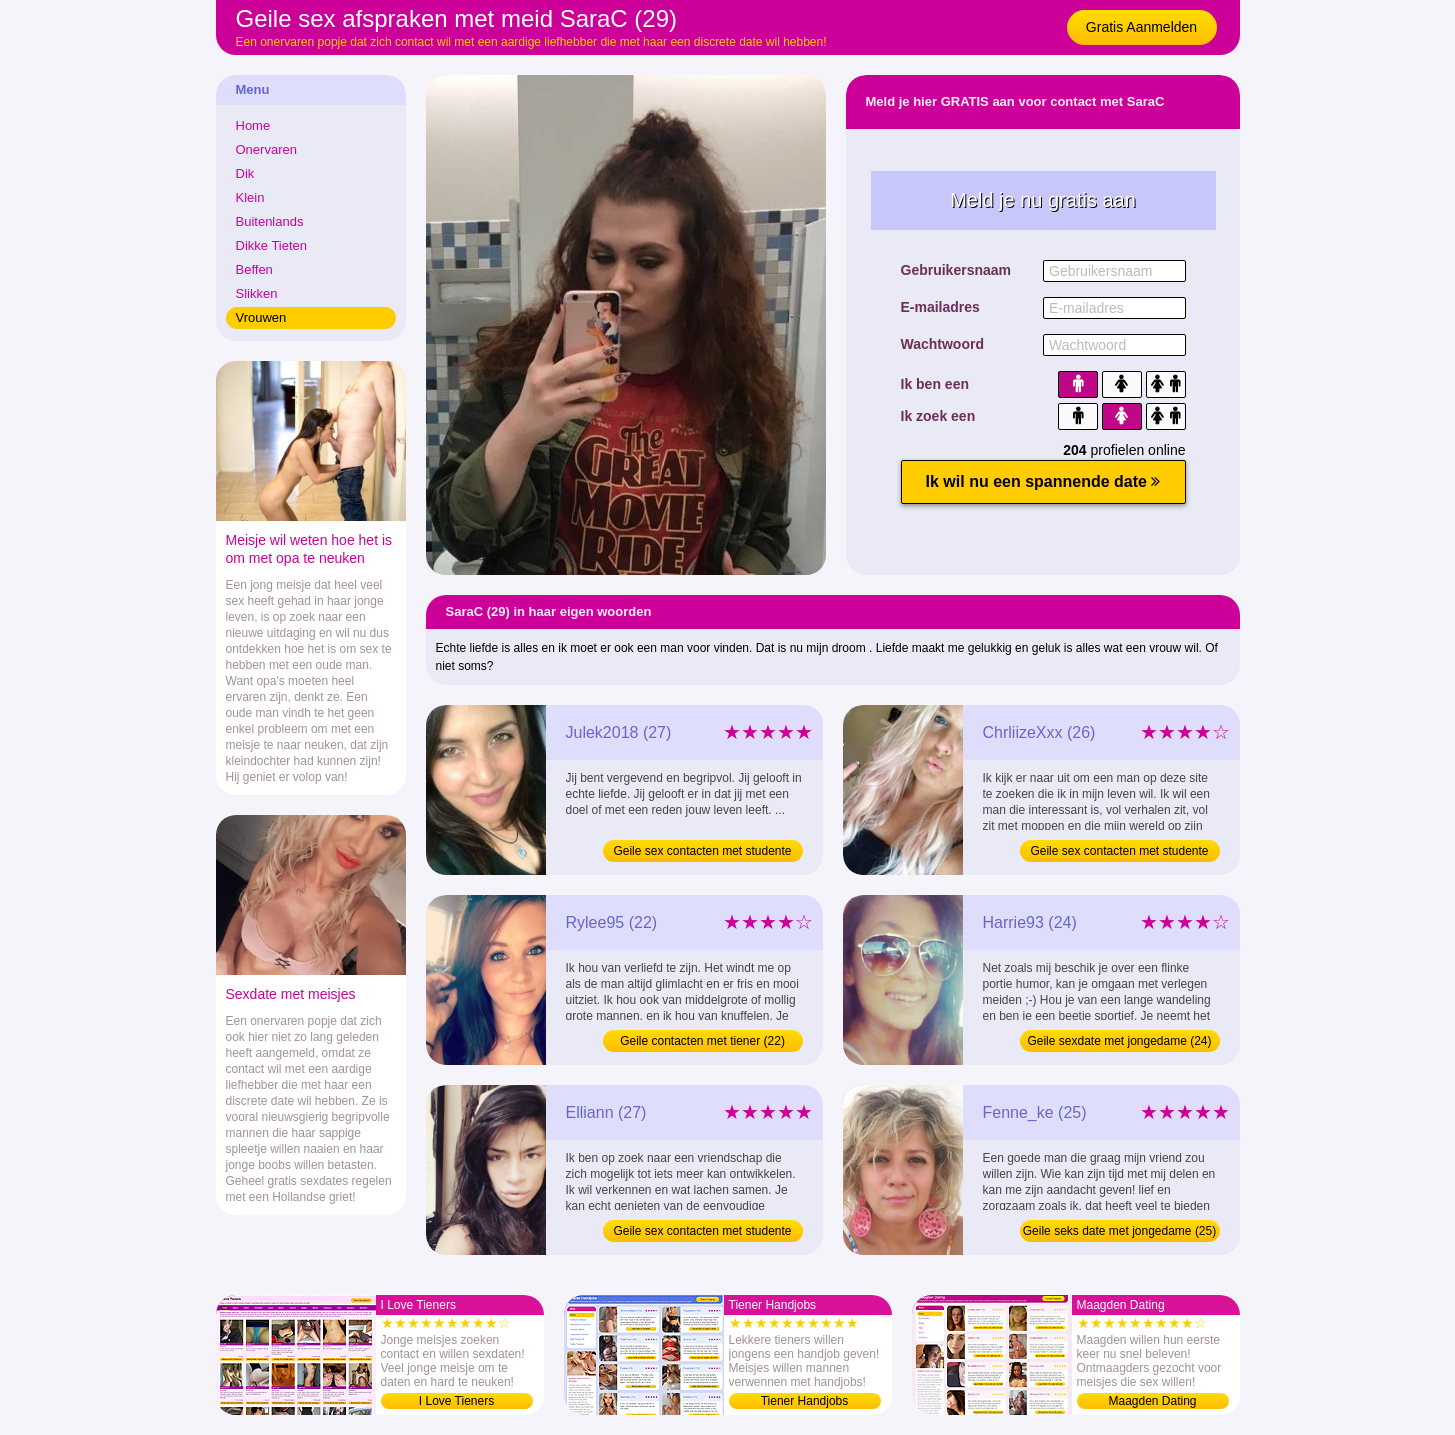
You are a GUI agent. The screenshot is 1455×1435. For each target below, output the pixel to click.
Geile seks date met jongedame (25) (1119, 1231)
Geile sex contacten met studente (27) (702, 853)
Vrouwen (261, 317)
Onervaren (266, 149)
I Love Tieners (456, 1401)
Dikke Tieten (272, 245)
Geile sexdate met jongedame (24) (1119, 1041)
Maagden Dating (1152, 1401)
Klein (250, 197)
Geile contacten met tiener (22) (702, 1041)
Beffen (254, 269)
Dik (245, 173)
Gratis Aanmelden (1141, 27)
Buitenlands (270, 221)
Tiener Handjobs (805, 1401)
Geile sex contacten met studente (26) (1119, 853)
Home (253, 125)
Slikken (257, 293)
